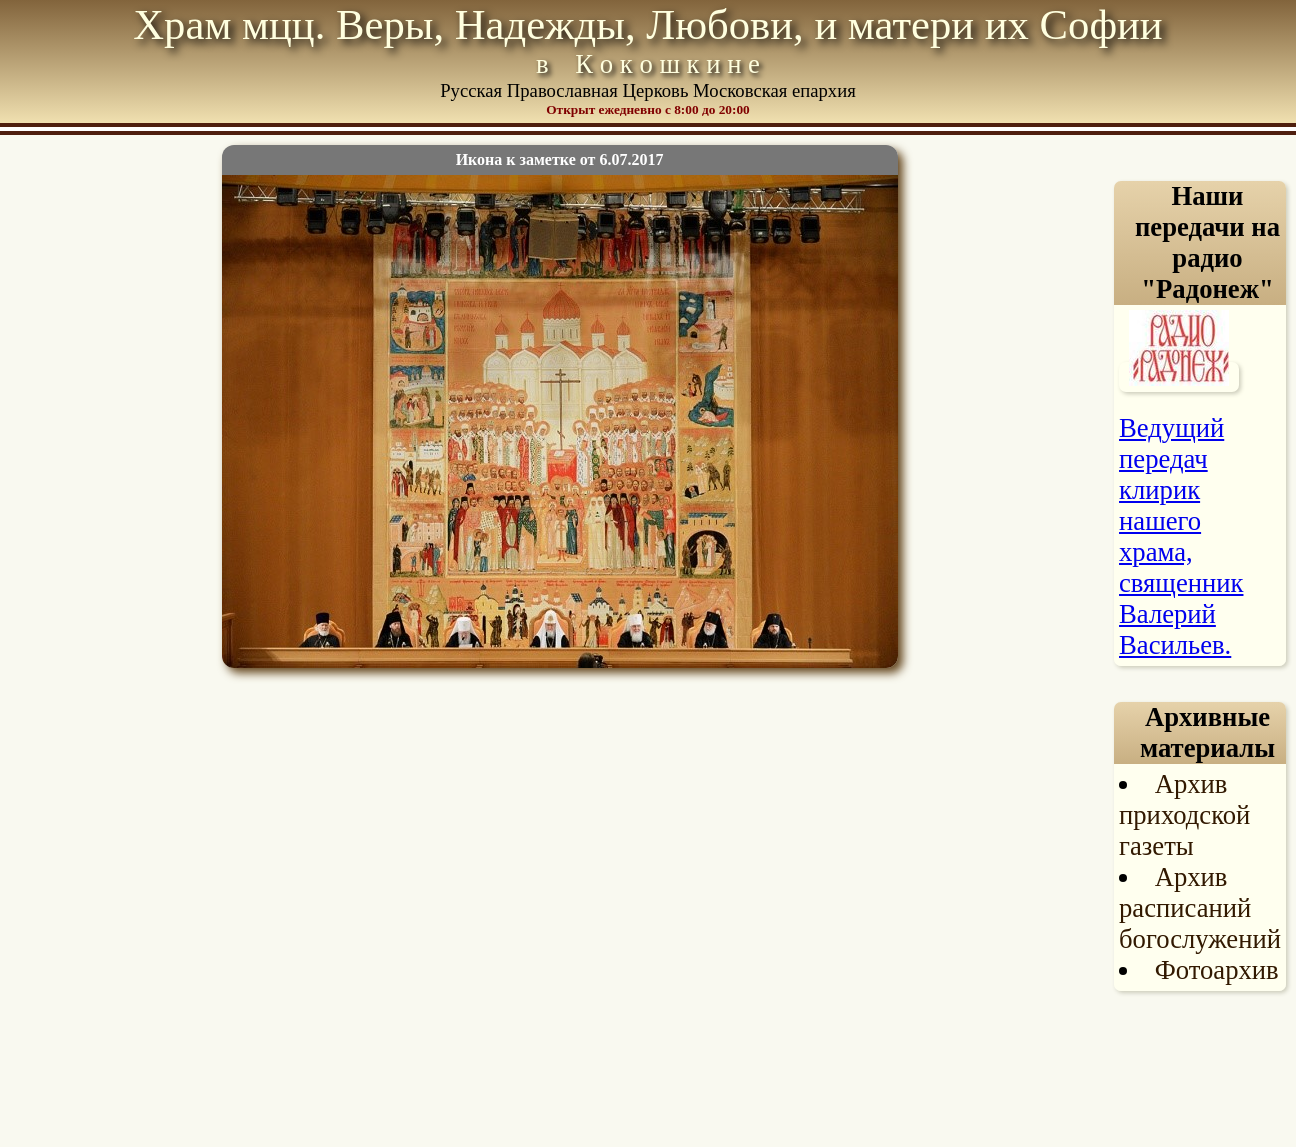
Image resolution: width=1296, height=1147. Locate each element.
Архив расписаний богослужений (1200, 908)
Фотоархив (1217, 970)
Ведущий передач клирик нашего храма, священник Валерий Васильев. (1181, 536)
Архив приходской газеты (1184, 815)
